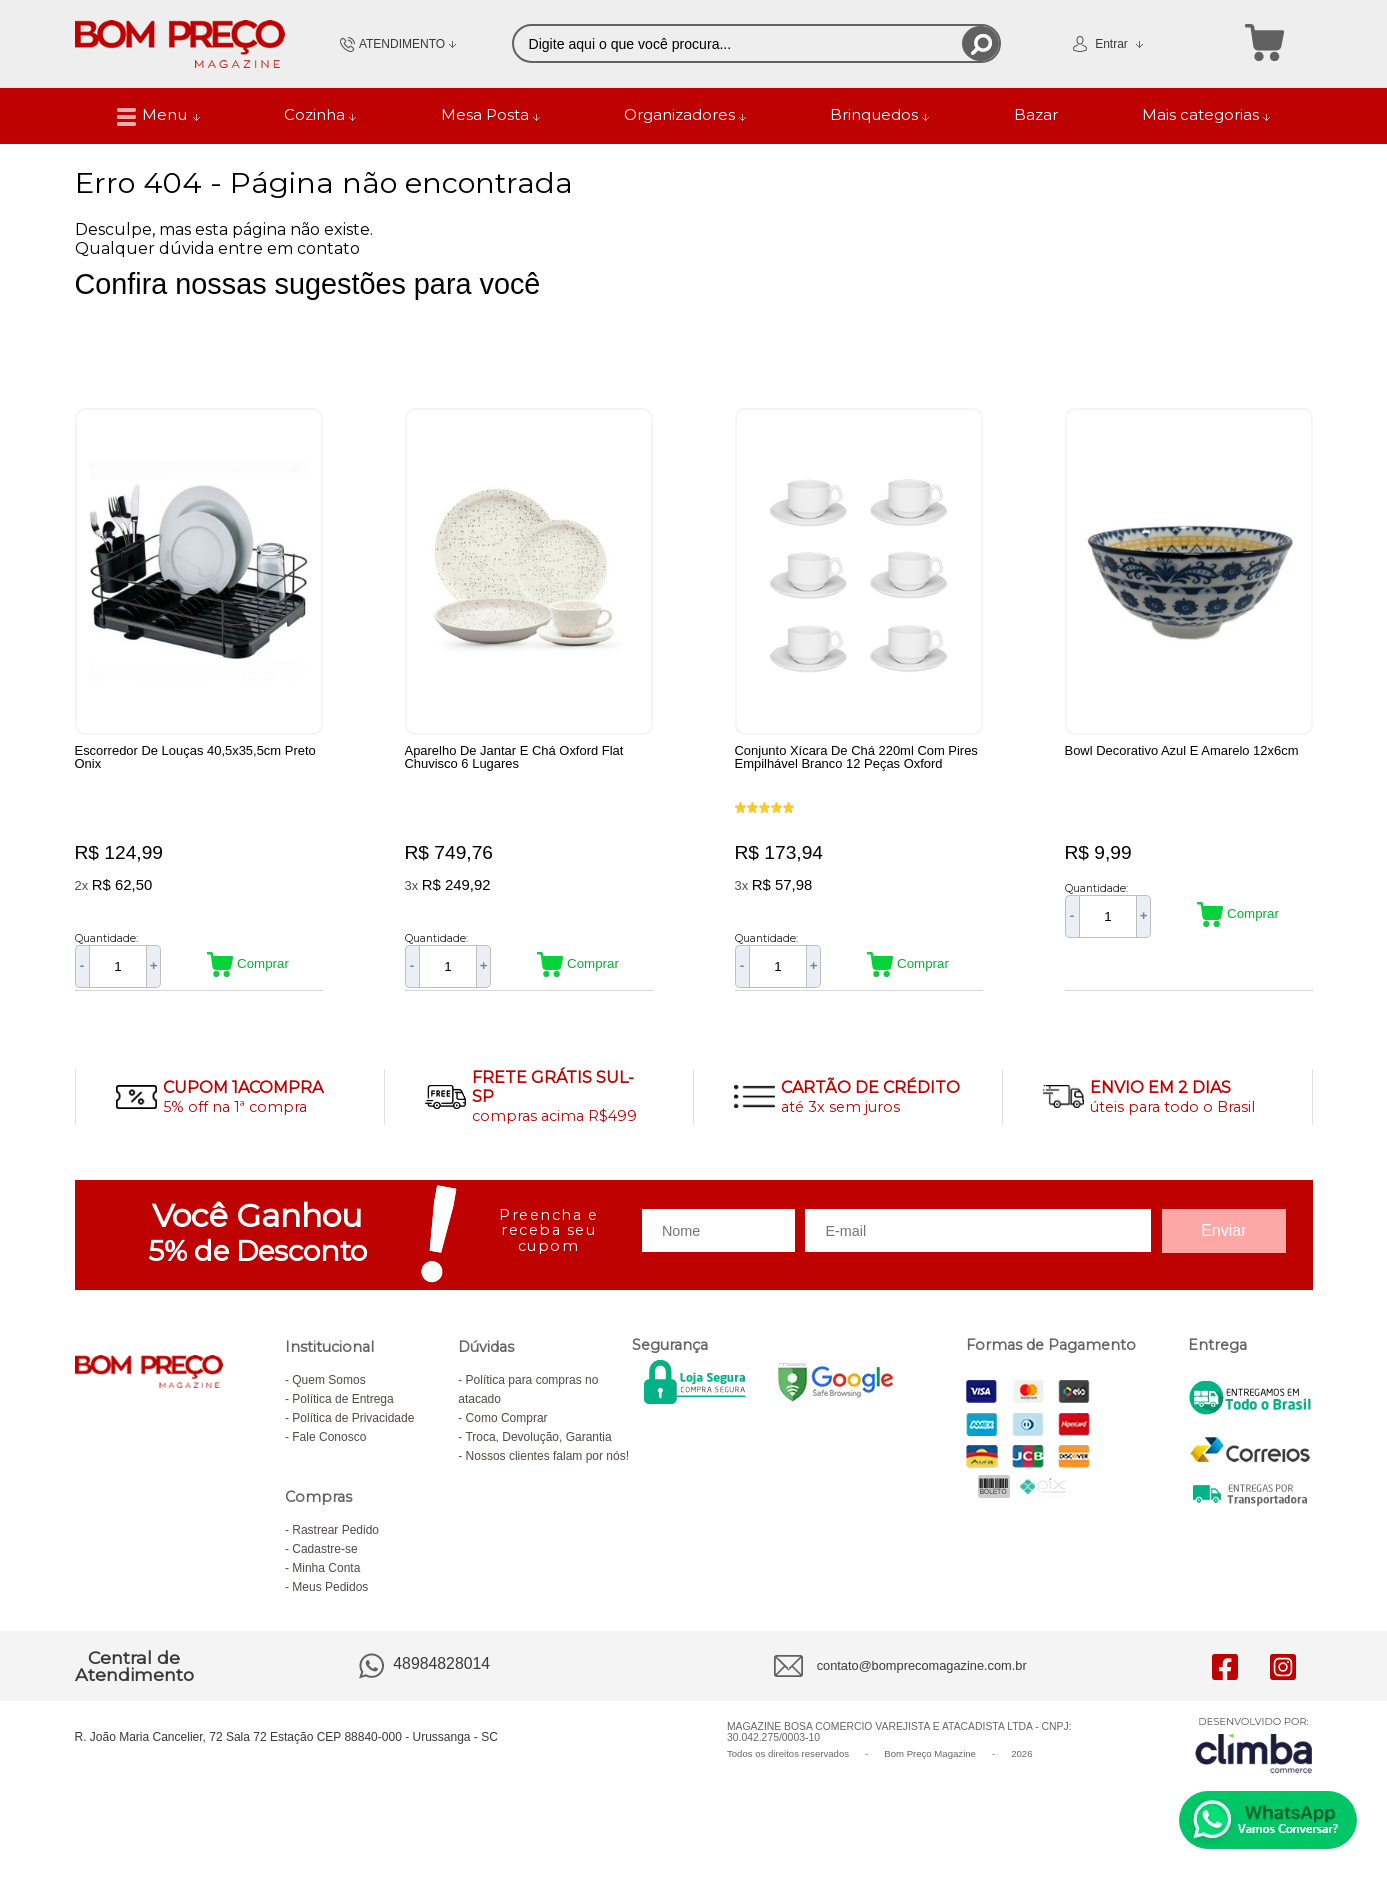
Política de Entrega (342, 1409)
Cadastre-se (324, 1559)
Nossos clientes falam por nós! (547, 1466)
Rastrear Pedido (335, 1540)
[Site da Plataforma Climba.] (1254, 1755)
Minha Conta (326, 1578)
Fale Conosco (329, 1447)
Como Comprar (507, 1428)
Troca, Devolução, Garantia (538, 1447)
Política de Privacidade (353, 1428)
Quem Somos (328, 1390)
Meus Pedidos (330, 1597)
